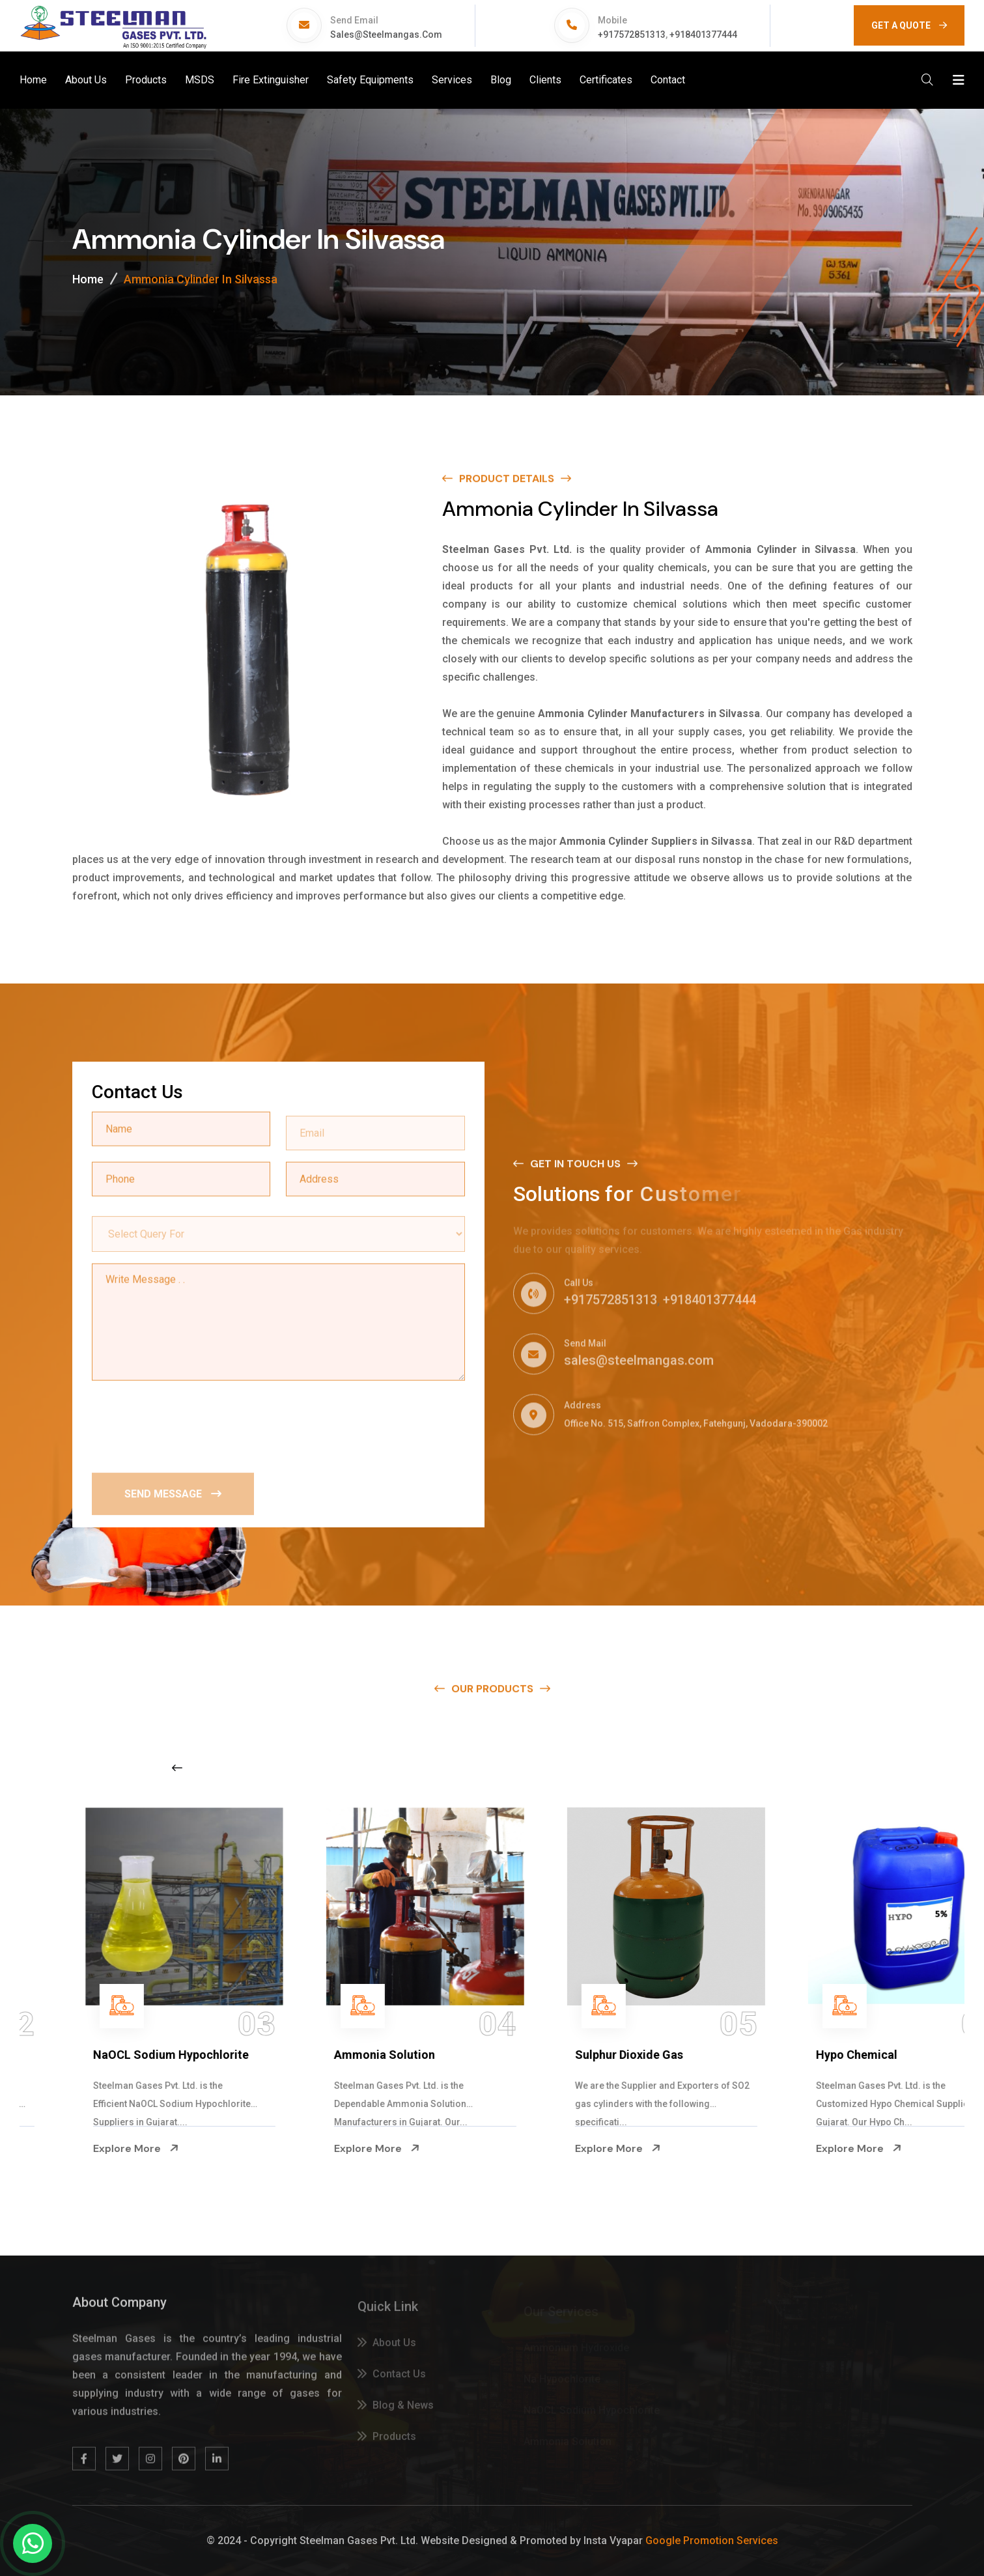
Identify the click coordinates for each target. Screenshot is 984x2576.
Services (452, 80)
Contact (668, 80)
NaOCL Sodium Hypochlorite (358, 2054)
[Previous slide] (177, 1767)
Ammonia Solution (572, 2054)
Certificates (606, 80)
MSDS (199, 80)
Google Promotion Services (711, 2540)
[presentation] (191, 1424)
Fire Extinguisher (270, 80)
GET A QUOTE (909, 25)
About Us (86, 80)
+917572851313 (632, 34)
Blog (500, 80)
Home (33, 80)
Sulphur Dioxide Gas (817, 2054)
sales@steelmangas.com (386, 34)
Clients (545, 80)
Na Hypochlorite (83, 2054)
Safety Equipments (370, 80)
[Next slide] (770, 1767)
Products (146, 80)
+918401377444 (703, 34)
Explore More (82, 2148)
